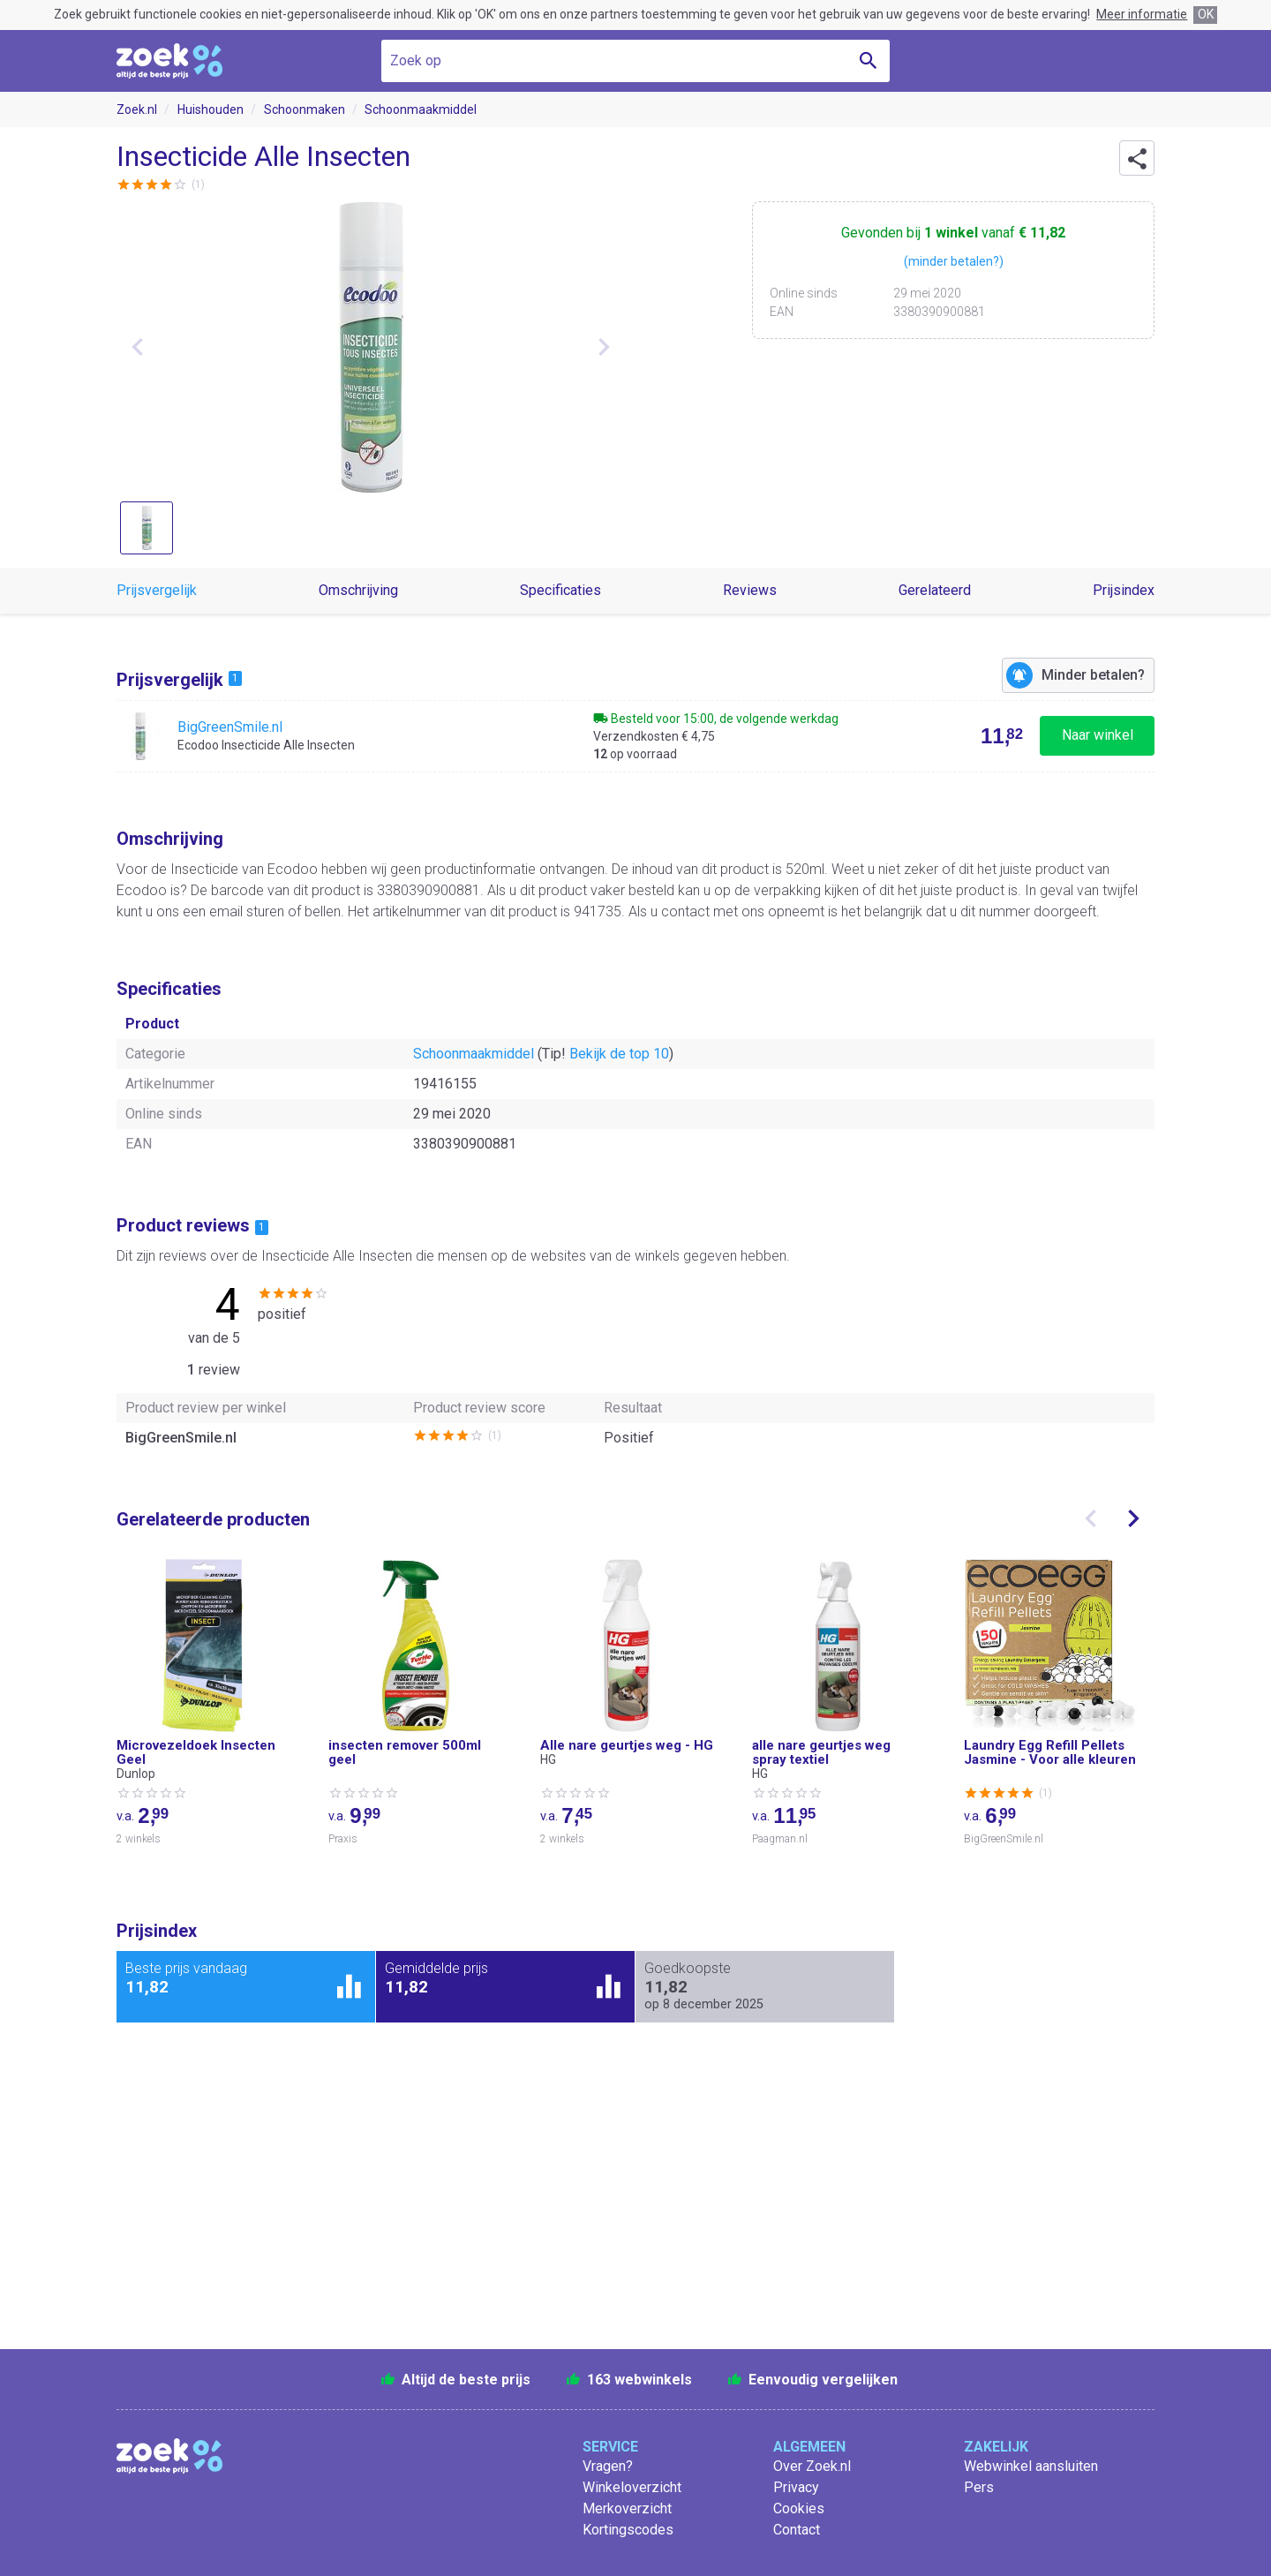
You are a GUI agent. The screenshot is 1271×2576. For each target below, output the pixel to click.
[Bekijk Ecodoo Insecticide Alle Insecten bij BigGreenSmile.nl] (635, 736)
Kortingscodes (628, 2529)
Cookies (798, 2508)
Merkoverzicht (627, 2508)
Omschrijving (358, 590)
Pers (979, 2487)
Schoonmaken (304, 109)
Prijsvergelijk (157, 590)
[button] (1136, 158)
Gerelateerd (935, 590)
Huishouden (210, 109)
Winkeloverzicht (632, 2487)
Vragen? (608, 2466)
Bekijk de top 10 (619, 1053)
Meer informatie (1141, 14)
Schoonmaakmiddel (421, 109)
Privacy (796, 2487)
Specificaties (560, 590)
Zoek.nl (137, 109)
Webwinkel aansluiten (1031, 2466)
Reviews (750, 590)
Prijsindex (1123, 590)
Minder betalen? (1093, 675)
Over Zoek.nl (812, 2466)
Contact (796, 2529)
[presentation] (1091, 1518)
